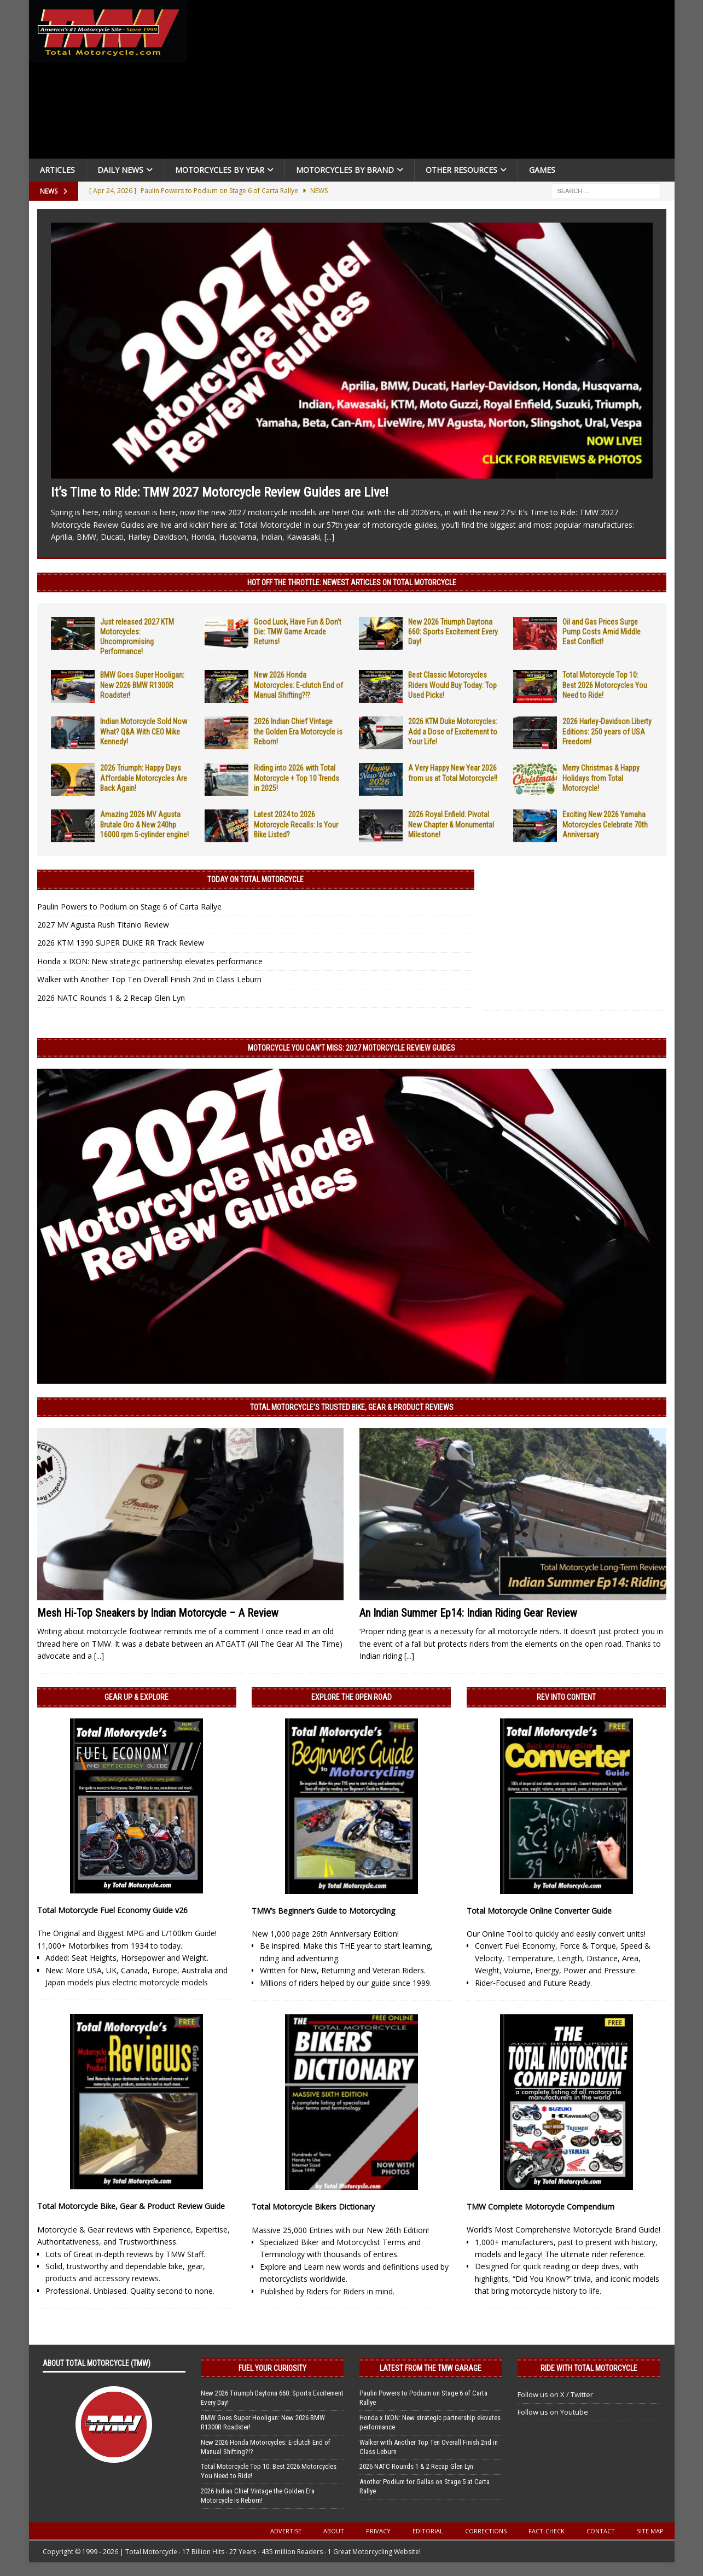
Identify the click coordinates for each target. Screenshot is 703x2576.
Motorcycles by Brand (345, 170)
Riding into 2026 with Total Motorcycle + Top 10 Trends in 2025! (296, 778)
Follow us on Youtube (553, 2412)
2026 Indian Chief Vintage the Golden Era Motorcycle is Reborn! (298, 731)
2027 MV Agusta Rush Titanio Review (103, 924)
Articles (57, 170)
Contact (600, 2531)
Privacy (378, 2531)
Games (542, 170)
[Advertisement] (435, 82)
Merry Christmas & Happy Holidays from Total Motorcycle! (601, 778)
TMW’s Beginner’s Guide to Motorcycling (323, 1910)
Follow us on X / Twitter (555, 2394)
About (333, 2531)
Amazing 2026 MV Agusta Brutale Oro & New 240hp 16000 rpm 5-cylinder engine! (144, 824)
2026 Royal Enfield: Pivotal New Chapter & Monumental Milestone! (451, 824)
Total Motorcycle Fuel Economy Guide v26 (112, 1910)
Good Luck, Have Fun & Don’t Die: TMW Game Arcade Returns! (297, 631)
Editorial (427, 2531)
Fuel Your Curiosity (272, 2368)
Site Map (650, 2531)
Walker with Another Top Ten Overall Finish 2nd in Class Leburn (149, 979)
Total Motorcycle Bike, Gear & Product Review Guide (131, 2206)
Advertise (285, 2531)
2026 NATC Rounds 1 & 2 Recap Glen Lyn (111, 998)
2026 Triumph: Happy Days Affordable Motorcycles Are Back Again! (143, 778)
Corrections (486, 2531)
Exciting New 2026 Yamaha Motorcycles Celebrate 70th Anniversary (605, 824)
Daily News (120, 170)
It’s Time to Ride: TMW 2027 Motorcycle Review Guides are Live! (219, 492)
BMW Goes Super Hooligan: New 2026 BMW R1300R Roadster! (142, 685)
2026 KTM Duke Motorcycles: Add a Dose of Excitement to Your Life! (452, 731)
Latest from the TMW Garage (430, 2368)
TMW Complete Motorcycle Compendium (540, 2206)
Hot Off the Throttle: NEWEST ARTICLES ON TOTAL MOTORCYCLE (351, 582)
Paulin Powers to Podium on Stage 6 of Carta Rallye (129, 906)
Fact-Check (546, 2531)
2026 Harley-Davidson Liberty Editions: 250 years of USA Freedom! (607, 731)
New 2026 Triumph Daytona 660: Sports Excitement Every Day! (453, 631)
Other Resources (461, 170)
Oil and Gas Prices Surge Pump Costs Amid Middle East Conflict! (601, 631)
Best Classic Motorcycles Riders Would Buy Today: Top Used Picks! (452, 685)
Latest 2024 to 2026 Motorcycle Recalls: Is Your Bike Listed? (296, 824)
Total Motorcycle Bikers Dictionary (313, 2206)
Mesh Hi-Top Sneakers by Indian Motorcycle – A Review (157, 1612)
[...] (329, 537)
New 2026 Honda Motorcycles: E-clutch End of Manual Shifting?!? (298, 685)
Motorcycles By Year (219, 170)
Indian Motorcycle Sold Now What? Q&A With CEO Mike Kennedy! (143, 731)
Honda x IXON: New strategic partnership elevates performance (150, 961)
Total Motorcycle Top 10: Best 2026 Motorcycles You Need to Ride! (604, 685)
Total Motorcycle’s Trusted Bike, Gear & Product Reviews (352, 1407)
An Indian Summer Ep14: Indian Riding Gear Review (468, 1612)
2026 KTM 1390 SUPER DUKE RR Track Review (120, 942)
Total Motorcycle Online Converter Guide (539, 1910)
